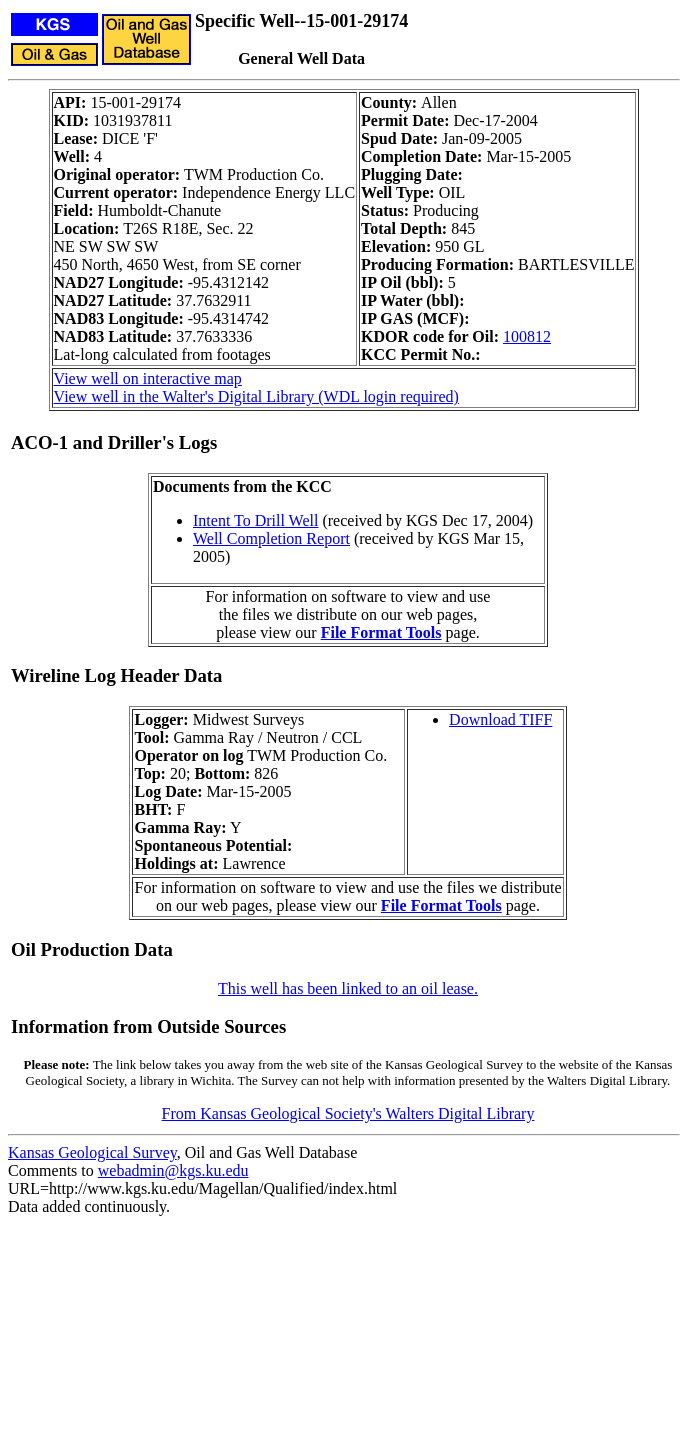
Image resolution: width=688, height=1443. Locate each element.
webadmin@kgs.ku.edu (173, 1170)
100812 (527, 336)
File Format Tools (381, 632)
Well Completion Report (271, 538)
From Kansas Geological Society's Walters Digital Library (348, 1113)
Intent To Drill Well (255, 520)
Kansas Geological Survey (92, 1152)
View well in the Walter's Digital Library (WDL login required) (256, 396)
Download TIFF (500, 719)
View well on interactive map (148, 378)
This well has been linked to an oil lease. (348, 988)
